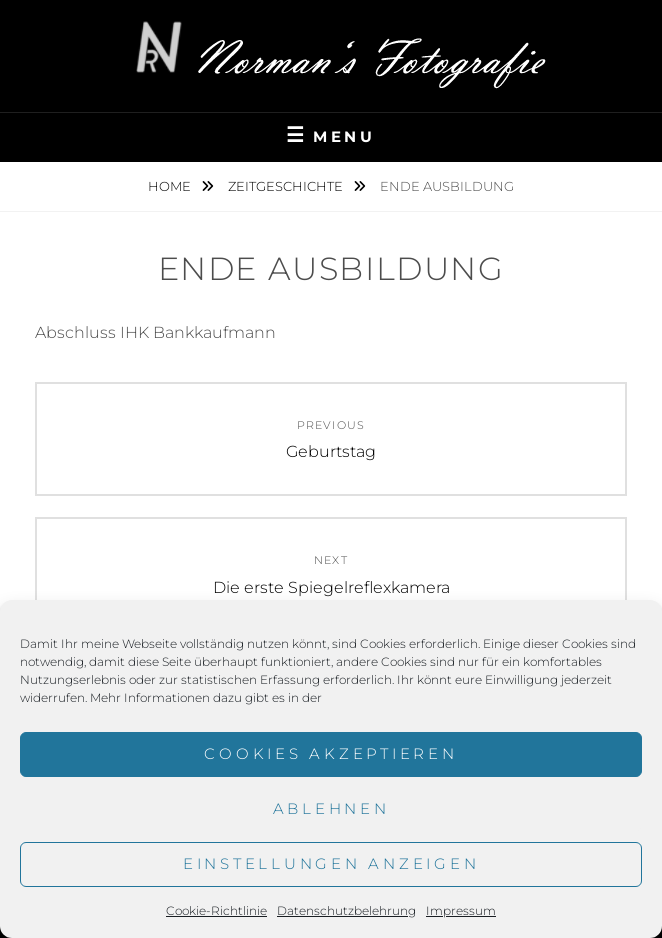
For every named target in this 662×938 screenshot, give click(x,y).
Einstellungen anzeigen (331, 863)
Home (171, 186)
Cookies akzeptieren (330, 753)
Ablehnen (331, 808)
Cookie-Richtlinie (216, 910)
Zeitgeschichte (287, 186)
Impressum (461, 910)
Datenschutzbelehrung (346, 910)
